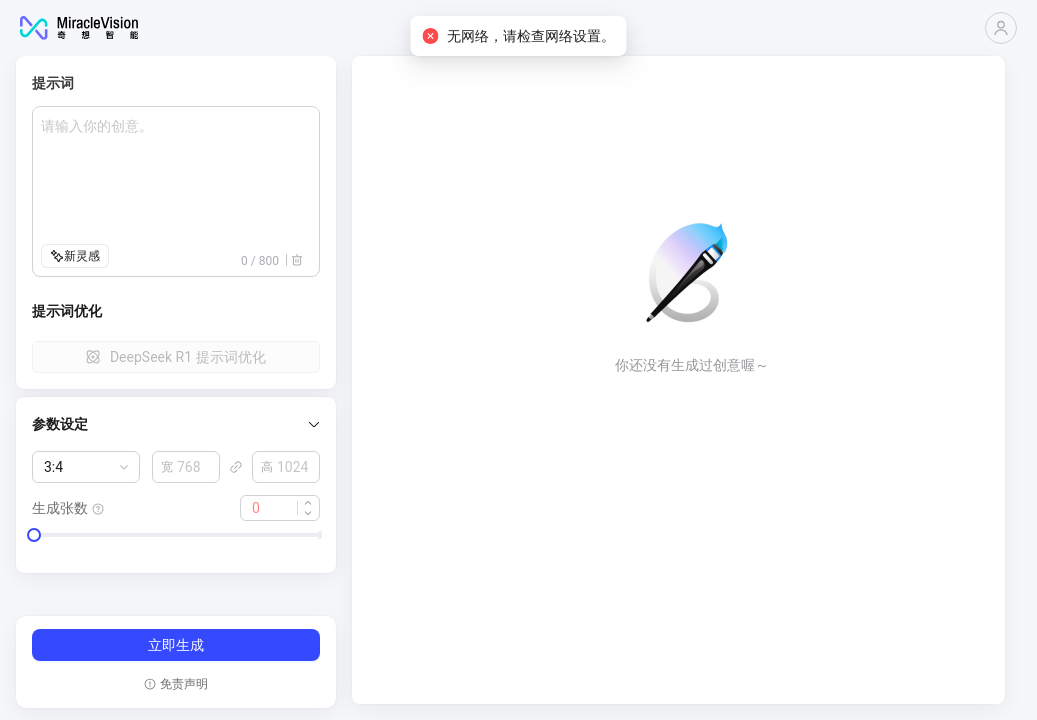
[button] (176, 424)
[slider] (34, 535)
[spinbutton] (186, 467)
